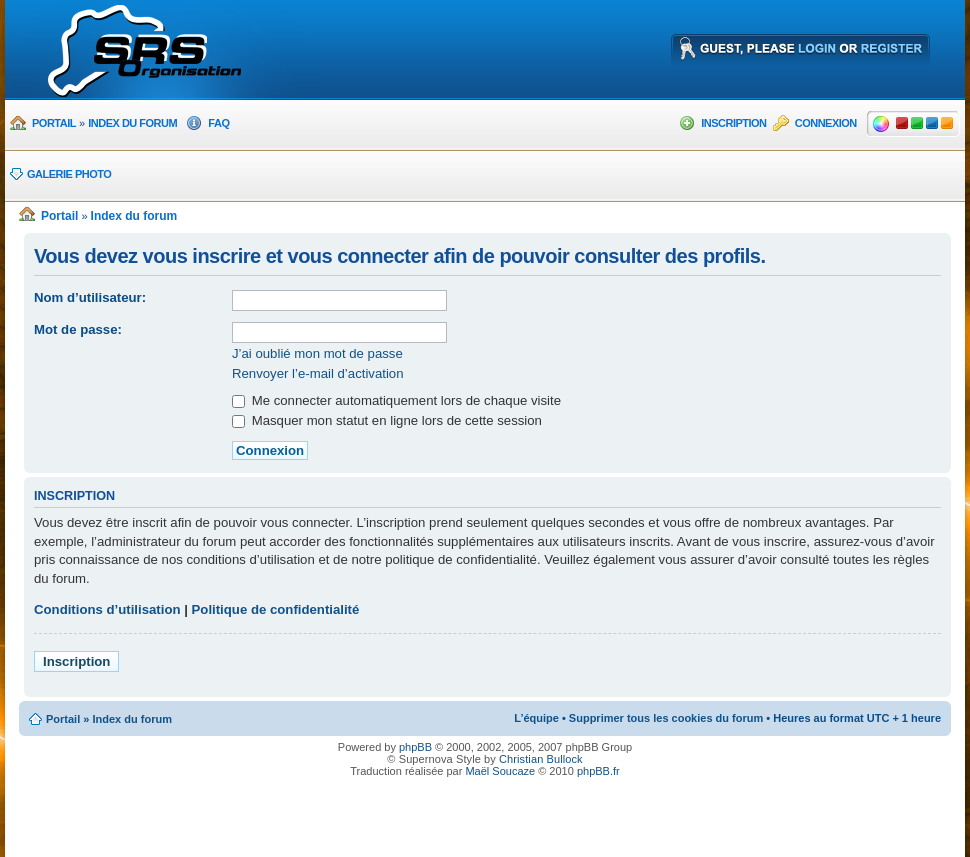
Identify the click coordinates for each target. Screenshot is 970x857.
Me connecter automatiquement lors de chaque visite (396, 400)
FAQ (218, 123)
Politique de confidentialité (276, 609)
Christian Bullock (541, 759)
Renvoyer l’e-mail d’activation (318, 373)
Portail (54, 123)
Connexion (826, 123)
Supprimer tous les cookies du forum (666, 718)
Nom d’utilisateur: (90, 297)
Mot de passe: (78, 329)
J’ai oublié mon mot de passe (317, 353)
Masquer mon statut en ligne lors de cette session (387, 420)
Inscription (733, 123)
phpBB (415, 747)
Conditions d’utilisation (107, 609)
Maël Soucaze (500, 771)
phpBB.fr (598, 771)
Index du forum (132, 123)
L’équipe (536, 718)
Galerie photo (69, 174)
